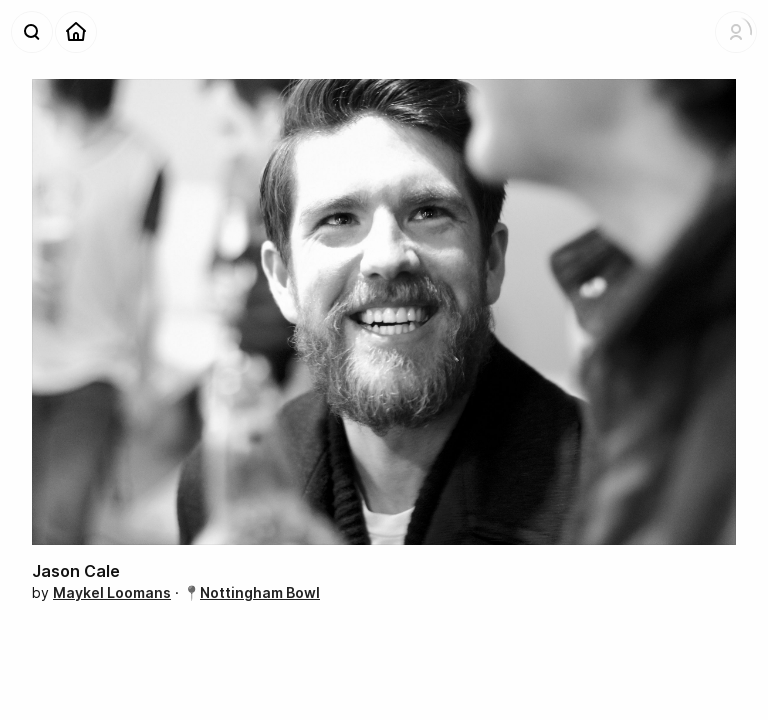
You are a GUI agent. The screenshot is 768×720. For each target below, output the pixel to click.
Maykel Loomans (112, 592)
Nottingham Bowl (260, 592)
